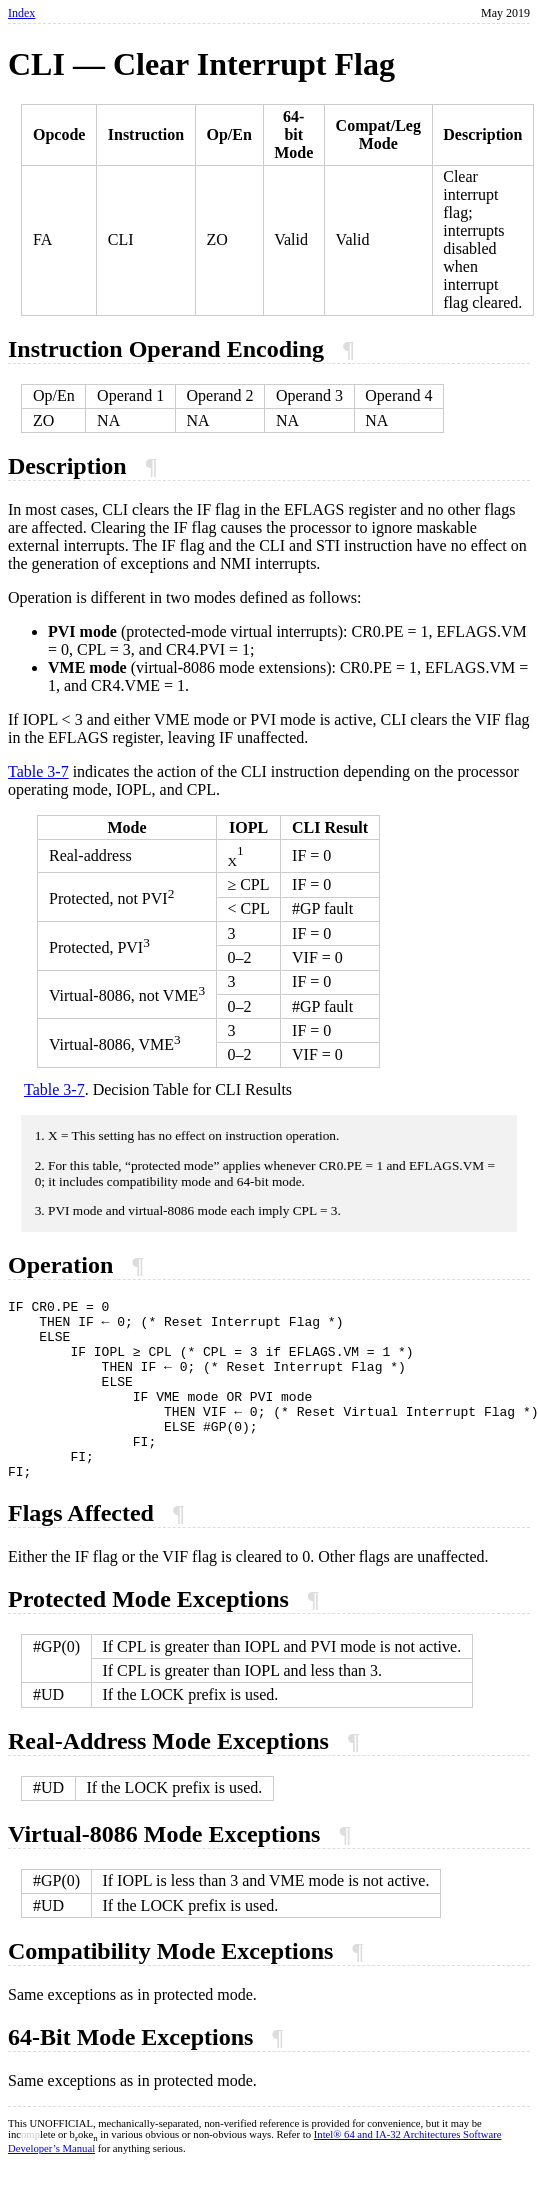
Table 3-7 (38, 771)
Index (21, 13)
